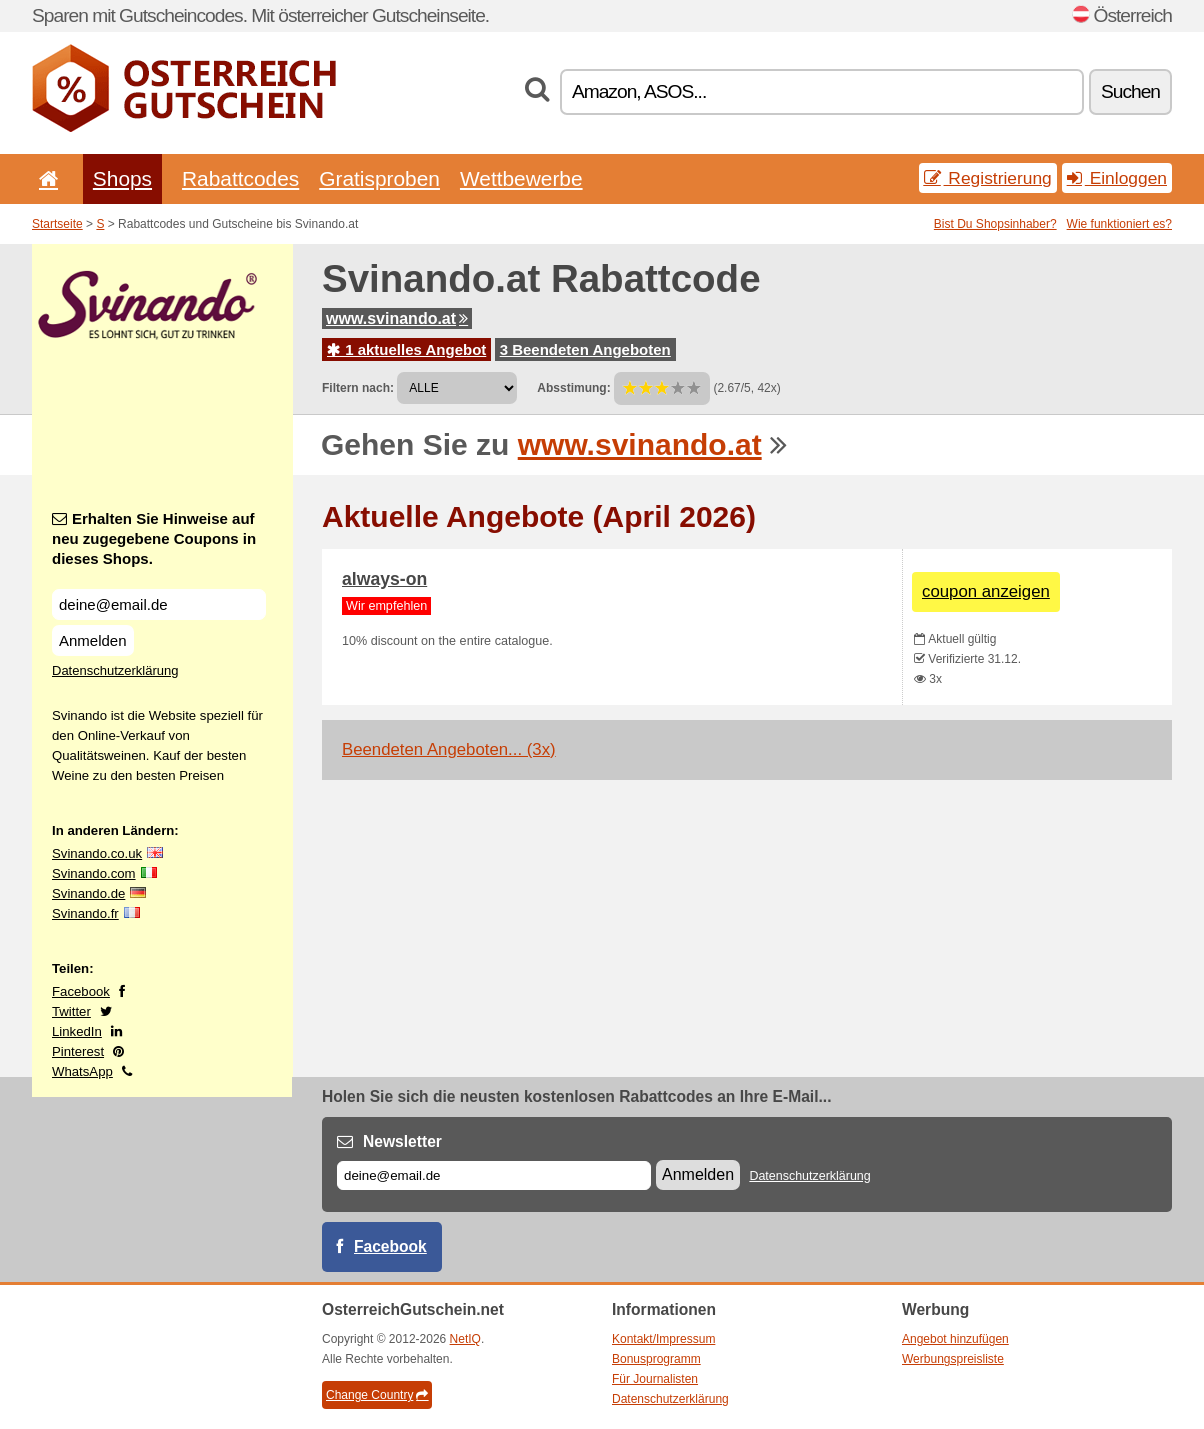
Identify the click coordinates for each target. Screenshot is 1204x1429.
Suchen (1130, 91)
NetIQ (465, 1339)
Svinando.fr (85, 913)
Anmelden (93, 640)
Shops (122, 178)
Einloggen (1117, 178)
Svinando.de (88, 893)
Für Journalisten (655, 1379)
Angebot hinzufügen (955, 1339)
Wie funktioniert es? (1119, 224)
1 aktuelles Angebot (406, 349)
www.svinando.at (397, 318)
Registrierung (988, 178)
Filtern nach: (358, 388)
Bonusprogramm (656, 1359)
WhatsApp (82, 1071)
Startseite (57, 224)
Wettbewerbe (521, 178)
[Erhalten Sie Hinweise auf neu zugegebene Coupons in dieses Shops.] (159, 604)
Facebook (81, 991)
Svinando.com (94, 873)
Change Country (377, 1395)
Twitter (71, 1011)
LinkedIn (77, 1031)
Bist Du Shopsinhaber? (995, 224)
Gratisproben (379, 178)
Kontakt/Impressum (663, 1339)
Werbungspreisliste (953, 1359)
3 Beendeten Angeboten (585, 349)
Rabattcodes (240, 178)
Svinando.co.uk (97, 853)
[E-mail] (494, 1175)
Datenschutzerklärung (115, 670)
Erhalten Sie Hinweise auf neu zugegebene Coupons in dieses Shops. (154, 538)
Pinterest (78, 1051)
